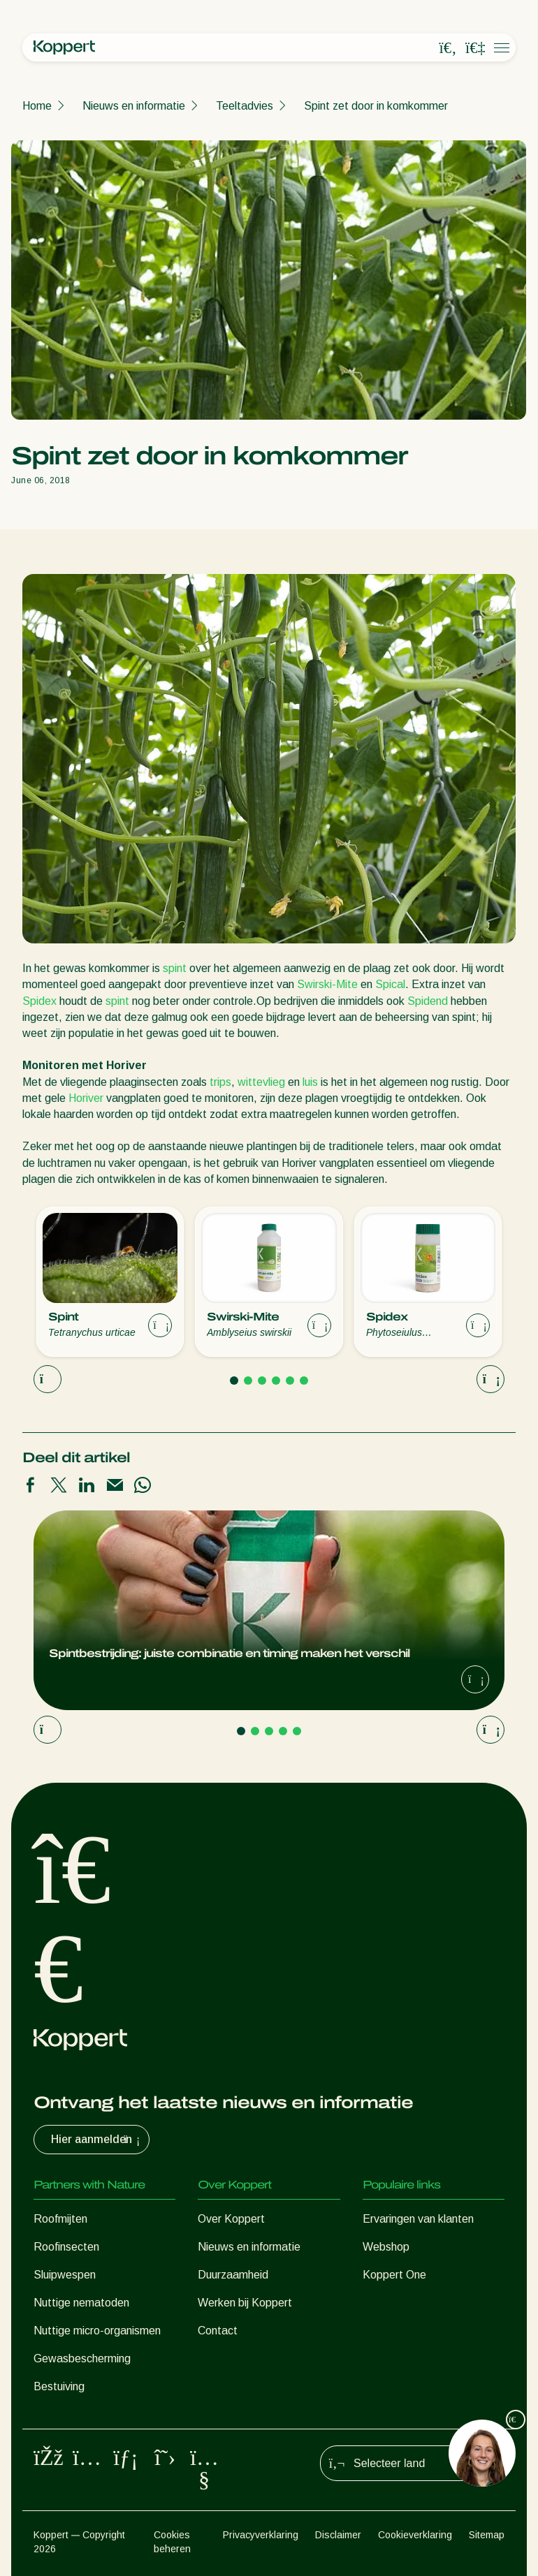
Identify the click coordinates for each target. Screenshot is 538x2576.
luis (310, 1082)
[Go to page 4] (276, 1380)
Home (37, 106)
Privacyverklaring (260, 2534)
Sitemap (486, 2534)
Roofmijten (60, 2219)
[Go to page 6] (304, 1380)
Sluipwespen (65, 2275)
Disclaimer (338, 2534)
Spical (390, 984)
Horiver (85, 1098)
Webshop (386, 2247)
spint (175, 968)
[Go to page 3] (262, 1380)
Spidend (427, 1001)
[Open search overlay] (448, 48)
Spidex (39, 1001)
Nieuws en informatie (133, 106)
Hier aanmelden (97, 2139)
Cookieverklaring (415, 2534)
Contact (218, 2330)
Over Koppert (231, 2219)
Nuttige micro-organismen (97, 2330)
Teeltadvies (244, 106)
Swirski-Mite (327, 984)
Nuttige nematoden (81, 2303)
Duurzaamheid (233, 2275)
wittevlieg (261, 1082)
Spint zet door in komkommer (376, 106)
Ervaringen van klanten (418, 2219)
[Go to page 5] (290, 1380)
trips (220, 1082)
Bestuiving (59, 2386)
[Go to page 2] (248, 1380)
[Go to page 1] (234, 1380)
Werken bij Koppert (245, 2303)
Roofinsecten (66, 2247)
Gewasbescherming (82, 2358)
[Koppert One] (475, 48)
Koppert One (394, 2275)
